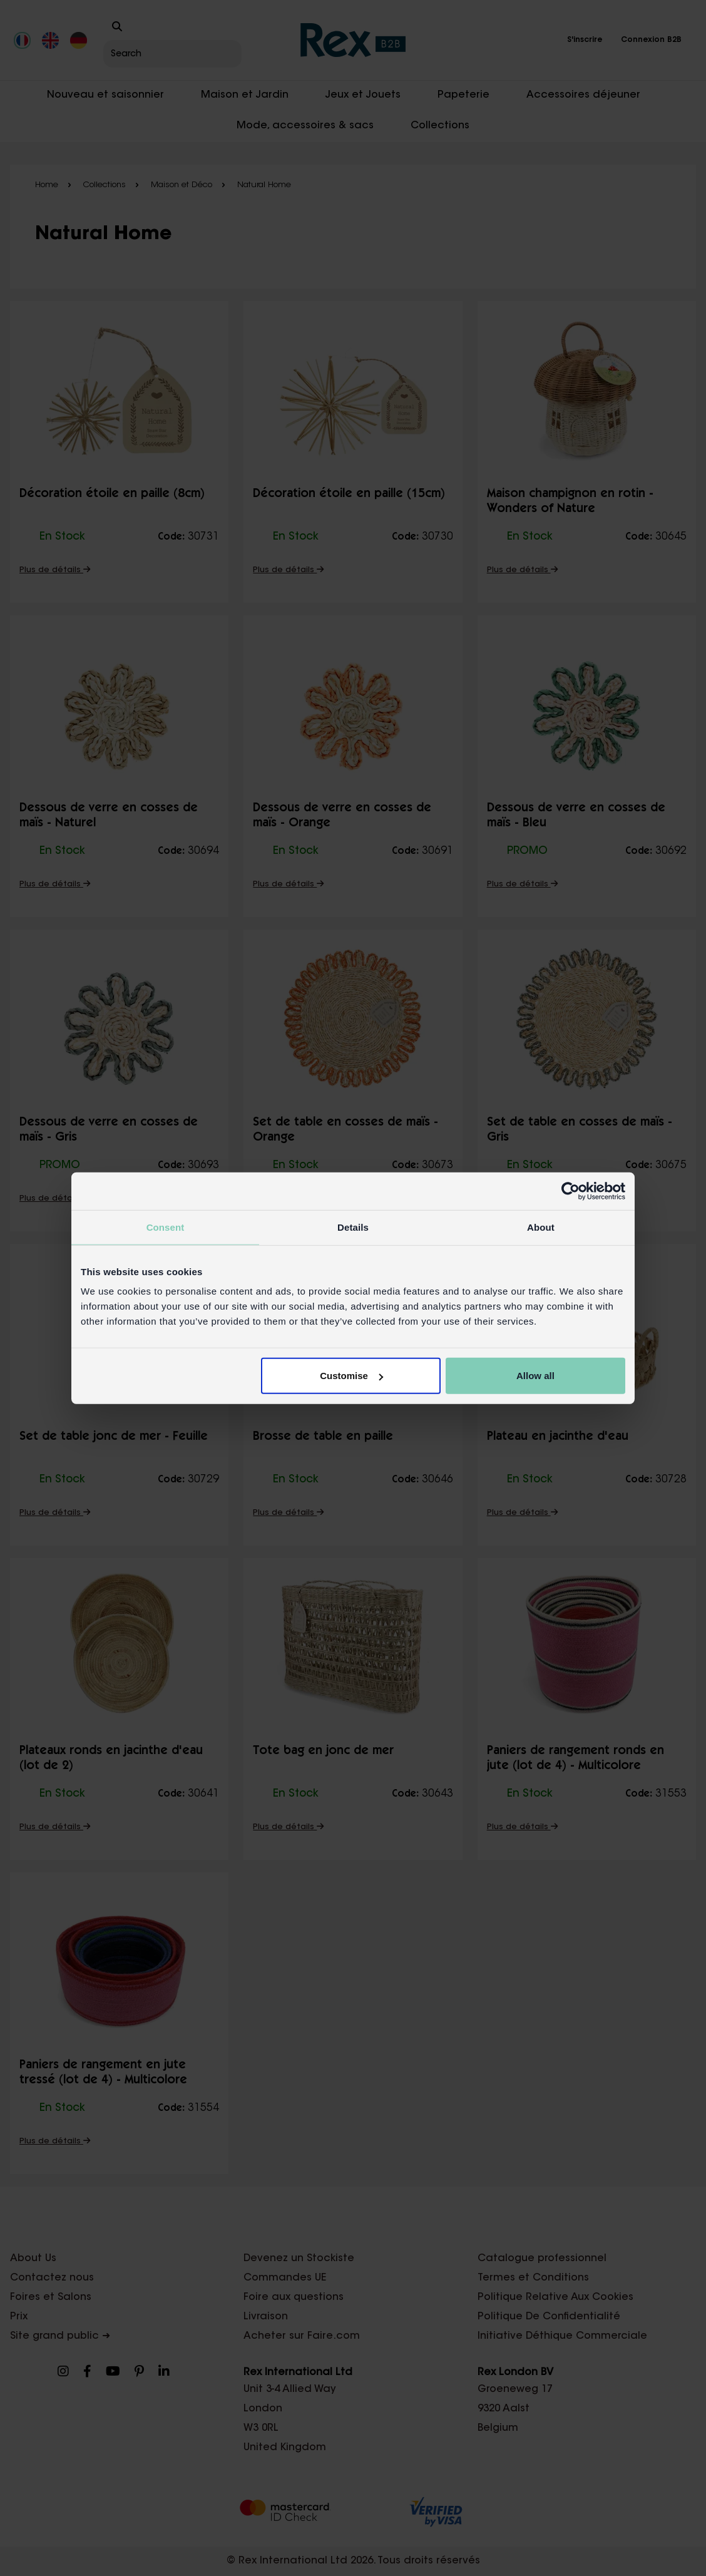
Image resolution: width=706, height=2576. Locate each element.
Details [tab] (353, 1226)
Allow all (535, 1375)
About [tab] (541, 1226)
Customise (351, 1375)
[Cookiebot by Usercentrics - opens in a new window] (570, 1190)
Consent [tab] (165, 1226)
